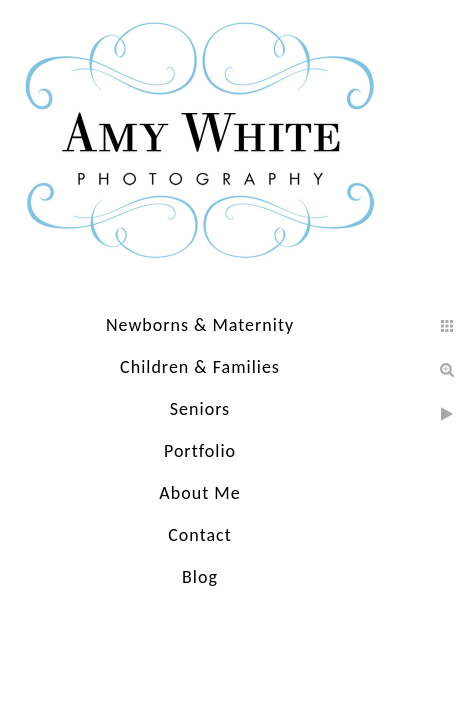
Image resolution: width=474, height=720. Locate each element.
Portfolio (200, 451)
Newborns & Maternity (200, 325)
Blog (200, 577)
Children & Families (200, 367)
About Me (199, 493)
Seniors (200, 409)
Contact (199, 535)
